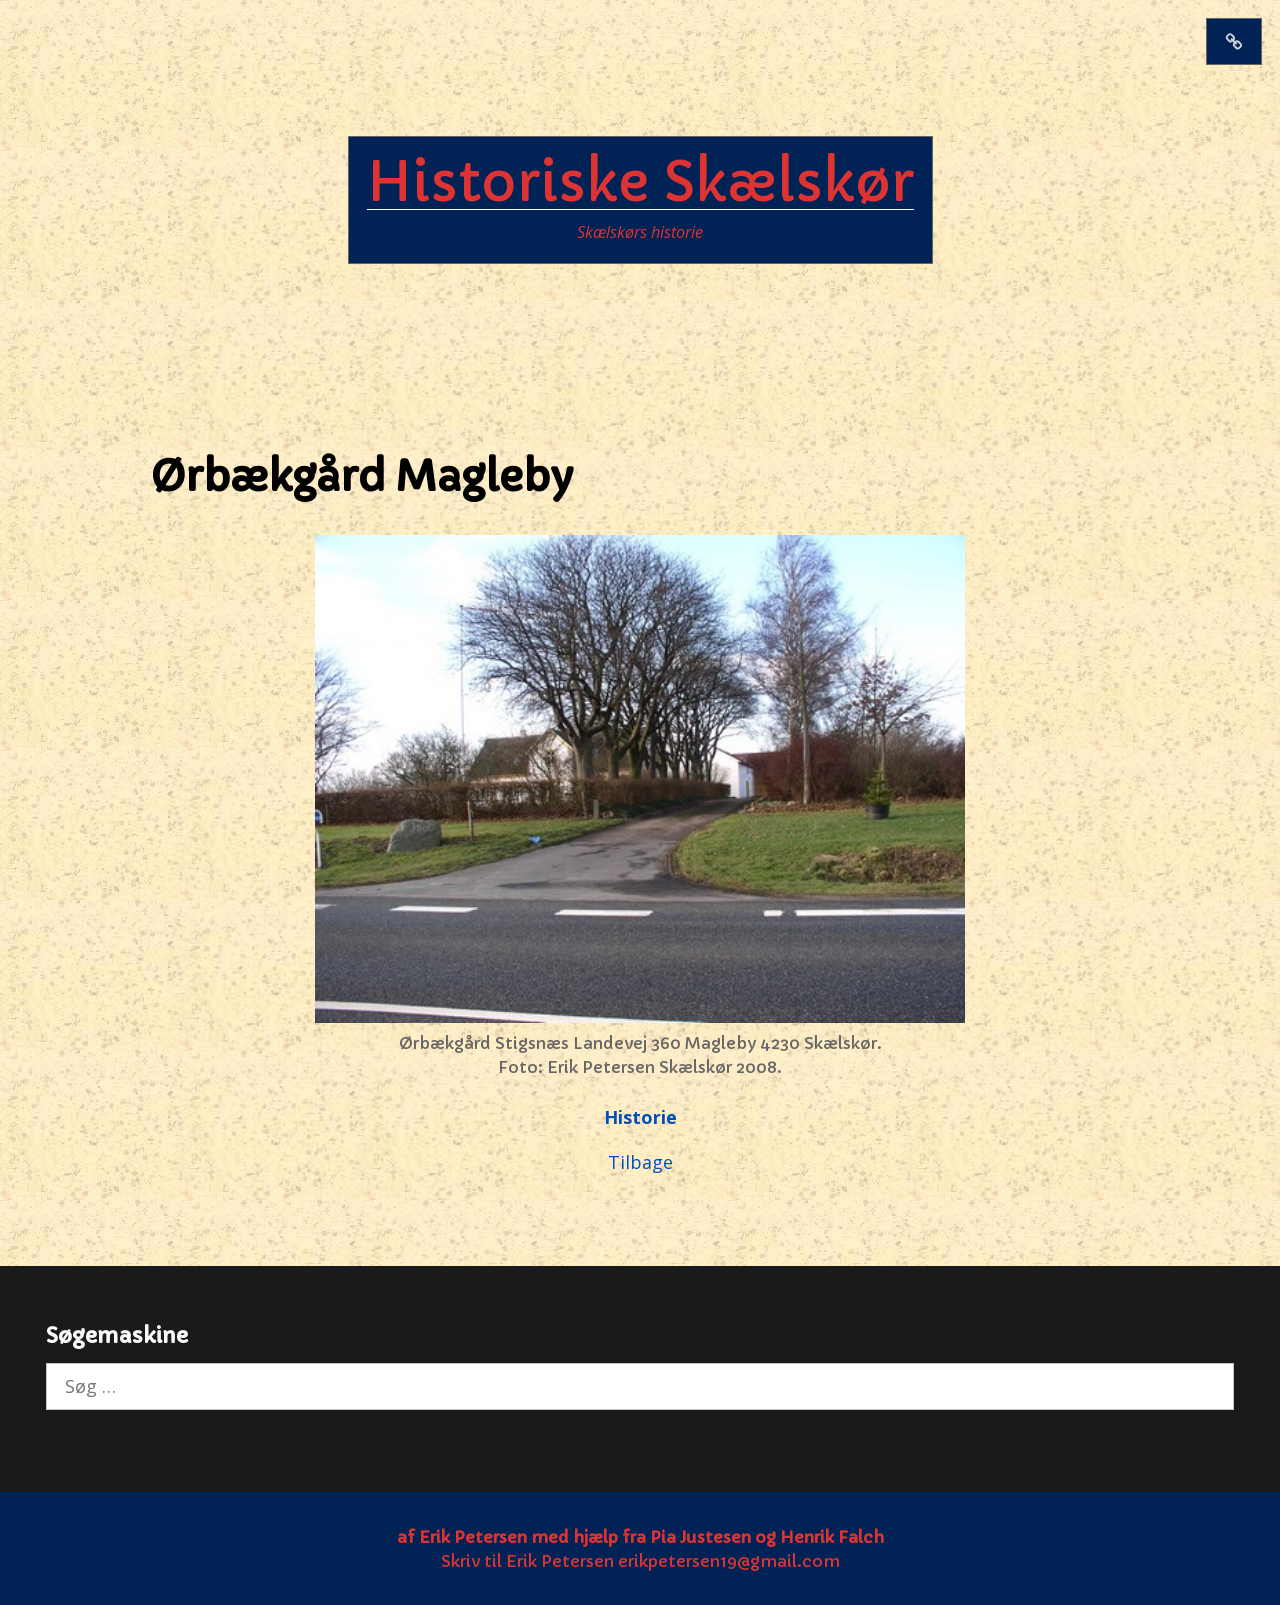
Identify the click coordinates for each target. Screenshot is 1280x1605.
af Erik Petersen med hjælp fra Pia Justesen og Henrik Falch (640, 1537)
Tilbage (640, 1162)
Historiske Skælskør (640, 182)
